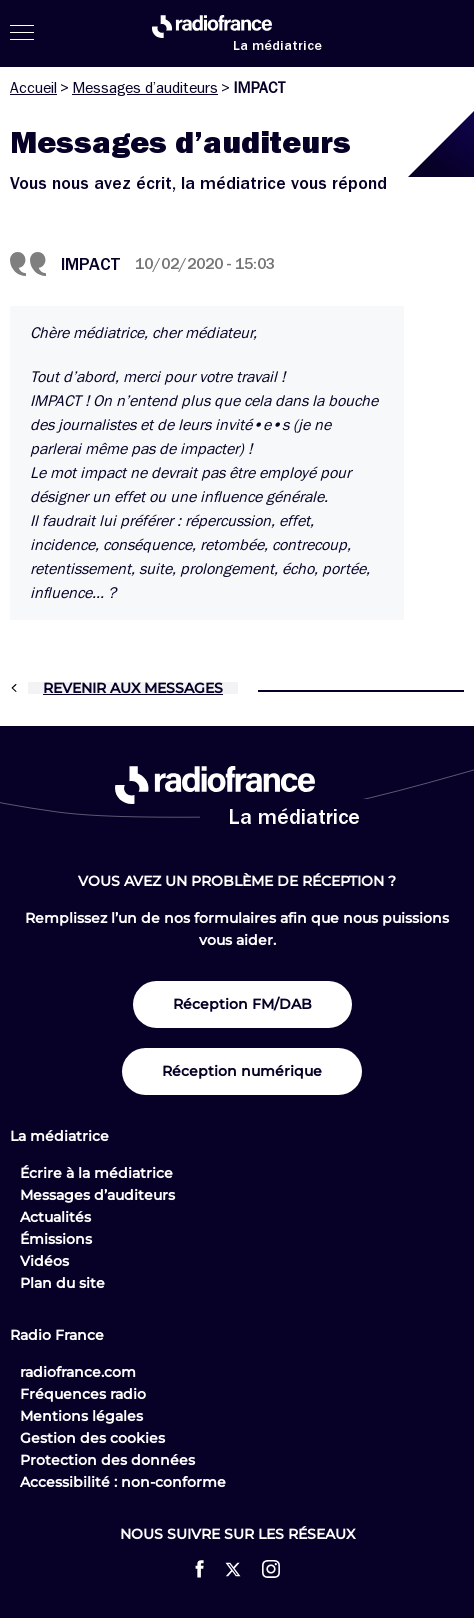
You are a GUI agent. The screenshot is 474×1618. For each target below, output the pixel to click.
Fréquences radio (83, 1394)
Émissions (56, 1239)
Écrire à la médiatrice (96, 1173)
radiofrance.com (78, 1372)
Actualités (55, 1217)
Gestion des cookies (92, 1438)
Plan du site (62, 1283)
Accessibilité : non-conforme (123, 1482)
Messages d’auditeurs (145, 88)
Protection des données (107, 1460)
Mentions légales (81, 1416)
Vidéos (44, 1261)
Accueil (33, 88)
